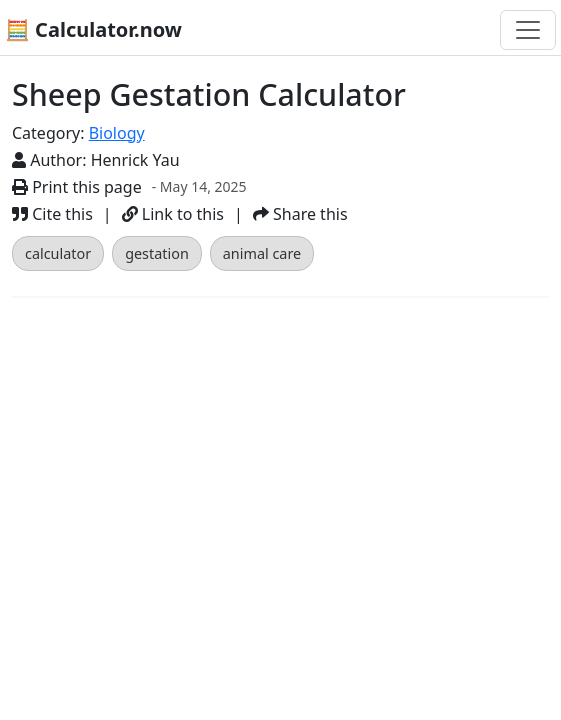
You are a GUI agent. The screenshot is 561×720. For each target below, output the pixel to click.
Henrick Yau (135, 160)
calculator (58, 253)
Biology (117, 133)
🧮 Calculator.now (93, 29)
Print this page (77, 187)
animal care (262, 253)
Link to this (173, 214)
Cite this (52, 214)
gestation (157, 253)
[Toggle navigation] (528, 30)
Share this (300, 214)
